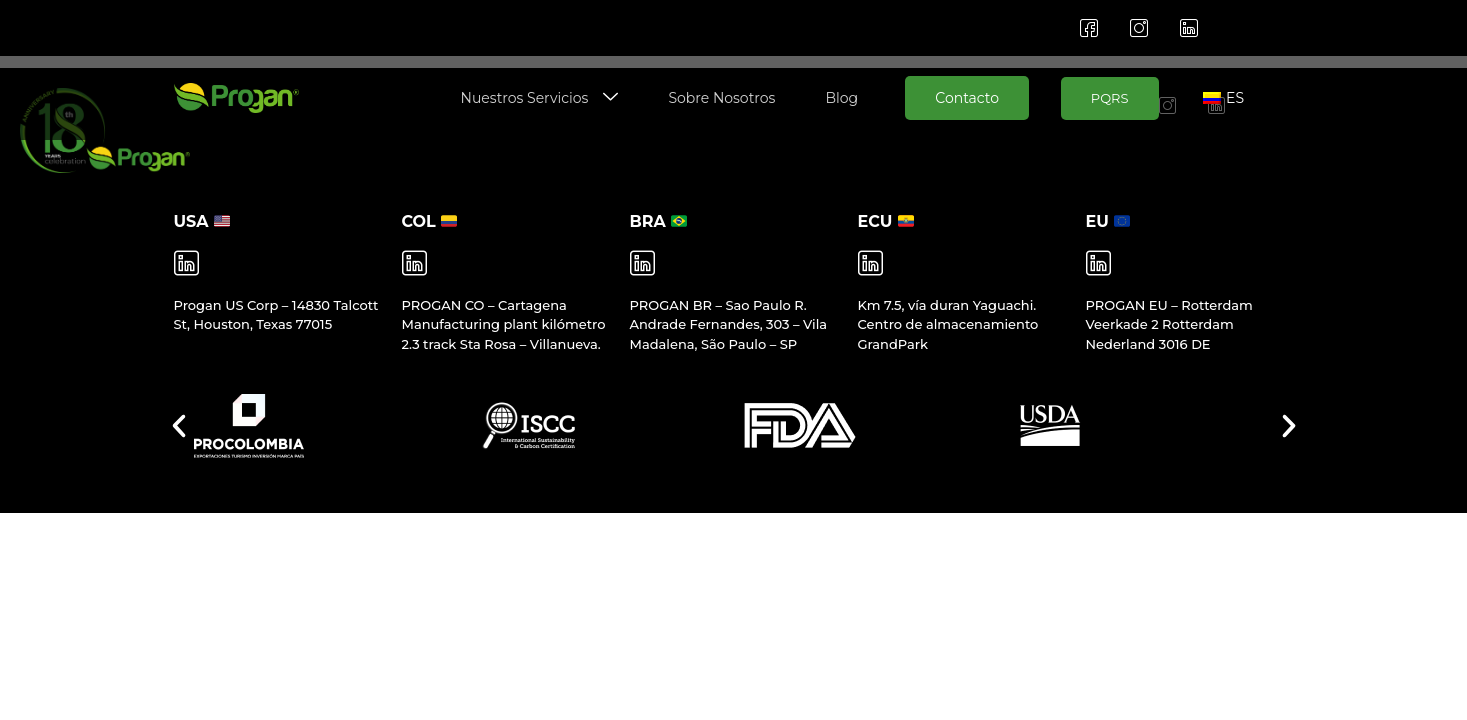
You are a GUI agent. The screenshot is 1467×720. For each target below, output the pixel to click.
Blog (841, 98)
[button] (179, 426)
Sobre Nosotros (721, 98)
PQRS (1110, 98)
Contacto (967, 98)
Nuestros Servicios (540, 98)
